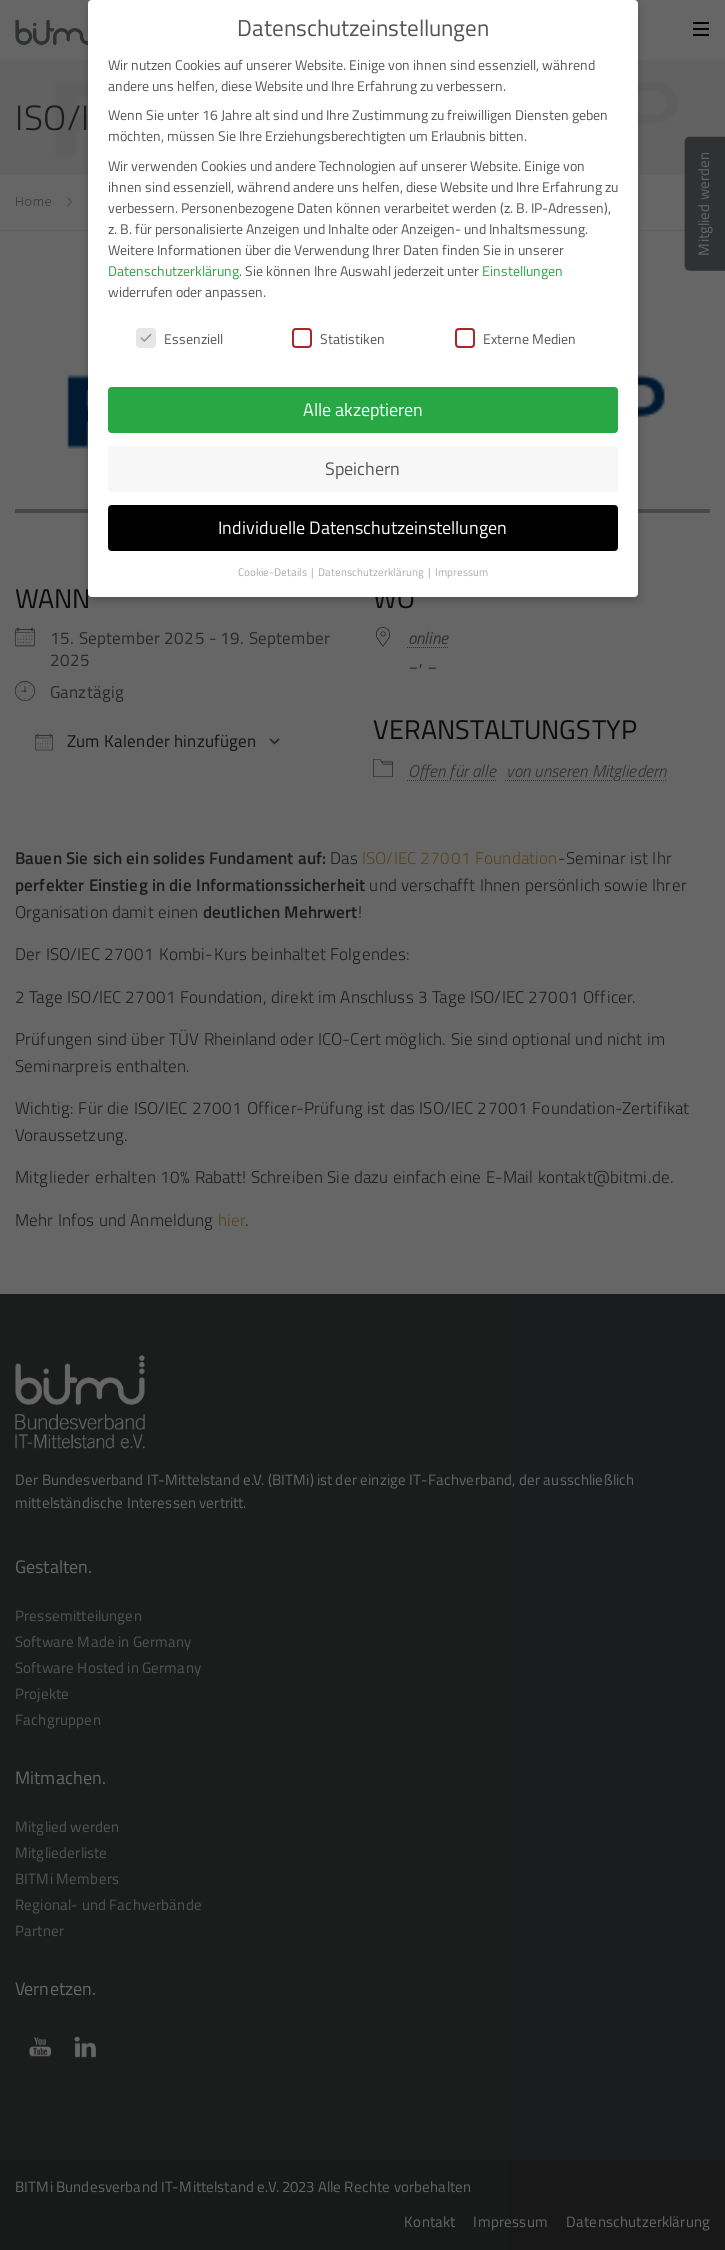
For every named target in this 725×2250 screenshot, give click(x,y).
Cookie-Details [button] (273, 562)
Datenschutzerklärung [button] (372, 562)
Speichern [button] (362, 458)
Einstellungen (522, 260)
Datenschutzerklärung (173, 260)
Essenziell (179, 328)
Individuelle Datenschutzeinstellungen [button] (362, 517)
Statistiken (338, 328)
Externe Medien (515, 328)
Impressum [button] (461, 562)
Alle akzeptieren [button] (363, 399)
